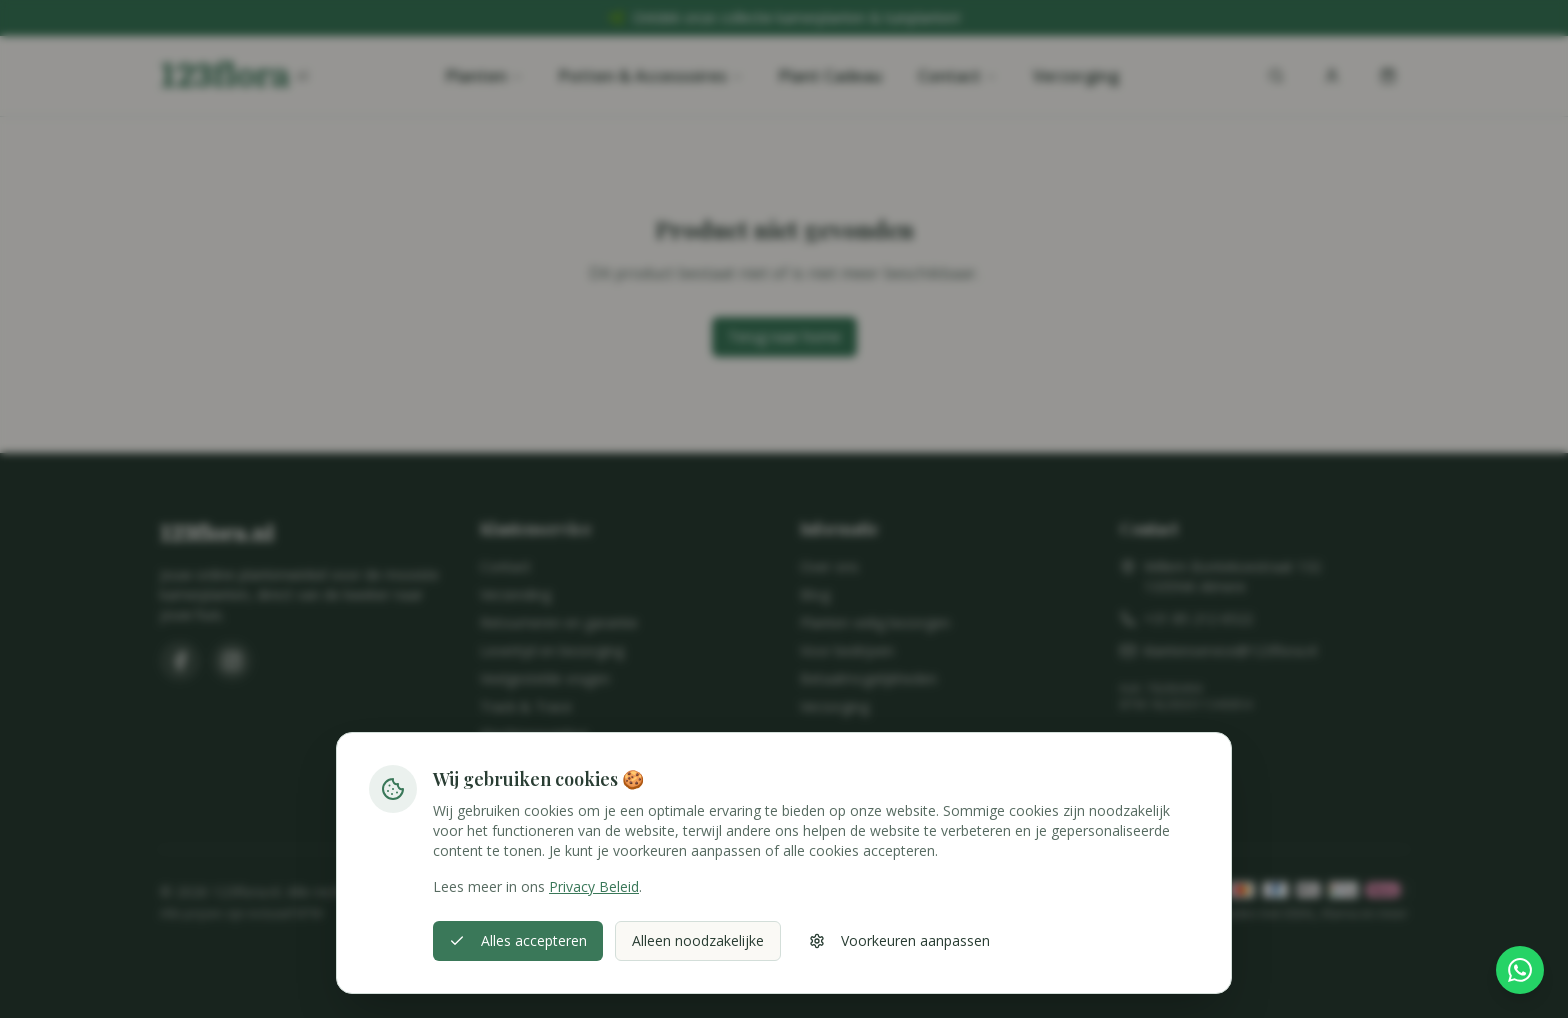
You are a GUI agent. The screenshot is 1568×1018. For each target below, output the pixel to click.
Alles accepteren (518, 940)
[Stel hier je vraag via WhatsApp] (1520, 970)
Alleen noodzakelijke (698, 940)
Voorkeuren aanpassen (899, 940)
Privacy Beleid (594, 886)
